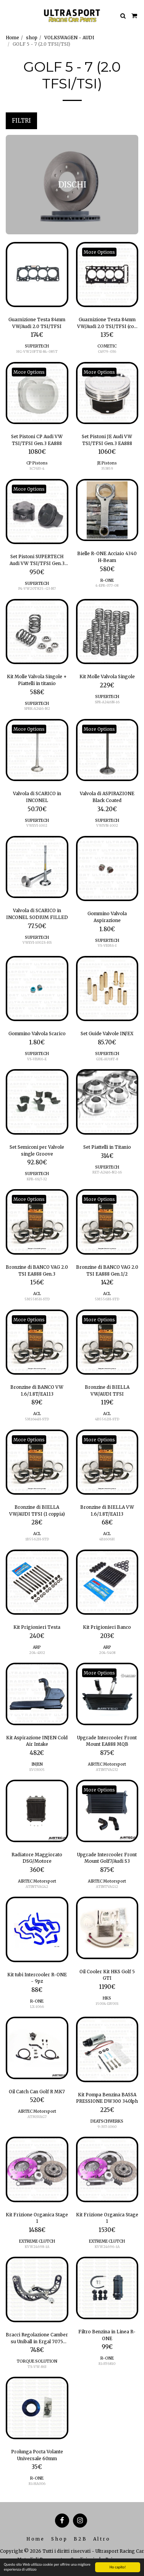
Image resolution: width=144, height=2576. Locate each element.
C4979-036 (107, 351)
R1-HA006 (37, 2484)
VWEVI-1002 (36, 825)
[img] (37, 274)
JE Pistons (107, 463)
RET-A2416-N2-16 (107, 1172)
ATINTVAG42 (37, 1886)
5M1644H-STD (37, 1419)
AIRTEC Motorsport (107, 1764)
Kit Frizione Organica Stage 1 (37, 2218)
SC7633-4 (36, 468)
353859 (107, 468)
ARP (37, 1647)
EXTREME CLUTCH (37, 2241)
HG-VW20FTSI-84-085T (37, 351)
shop (31, 37)
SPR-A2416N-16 (107, 702)
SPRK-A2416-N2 (37, 708)
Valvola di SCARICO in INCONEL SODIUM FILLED (37, 914)
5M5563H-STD (107, 1299)
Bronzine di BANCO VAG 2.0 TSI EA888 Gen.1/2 (107, 1270)
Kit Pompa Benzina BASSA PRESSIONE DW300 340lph (107, 2098)
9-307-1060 (106, 2127)
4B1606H (107, 1539)
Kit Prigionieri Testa (36, 1627)
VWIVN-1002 (107, 825)
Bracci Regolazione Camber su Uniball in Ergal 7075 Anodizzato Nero (37, 2338)
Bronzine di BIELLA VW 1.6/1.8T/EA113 (107, 1510)
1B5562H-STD (37, 1539)
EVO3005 (37, 1769)
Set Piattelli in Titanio (107, 1147)
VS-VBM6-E (37, 1059)
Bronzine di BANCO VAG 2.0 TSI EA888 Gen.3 (37, 1270)
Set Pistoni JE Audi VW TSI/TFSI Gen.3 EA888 (107, 440)
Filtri (21, 120)
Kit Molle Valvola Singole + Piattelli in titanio (37, 680)
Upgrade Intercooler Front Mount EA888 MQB (107, 1741)
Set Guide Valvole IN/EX (107, 1033)
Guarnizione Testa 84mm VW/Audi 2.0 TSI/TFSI (36, 323)
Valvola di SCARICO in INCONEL (37, 797)
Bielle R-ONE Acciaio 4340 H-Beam (107, 557)
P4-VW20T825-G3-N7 (37, 588)
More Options (99, 252)
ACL (37, 1293)
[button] (8, 15)
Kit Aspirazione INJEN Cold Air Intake (37, 1741)
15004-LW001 (106, 2003)
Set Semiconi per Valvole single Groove (37, 1150)
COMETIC (106, 346)
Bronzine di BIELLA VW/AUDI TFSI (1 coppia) (37, 1510)
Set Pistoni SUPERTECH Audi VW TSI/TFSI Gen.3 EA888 (37, 560)
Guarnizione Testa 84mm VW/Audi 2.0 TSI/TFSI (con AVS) (107, 323)
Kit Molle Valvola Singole (107, 676)
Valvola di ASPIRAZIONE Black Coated (107, 797)
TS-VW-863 (37, 2367)
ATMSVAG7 (37, 2117)
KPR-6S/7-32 (37, 1179)
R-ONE (107, 580)
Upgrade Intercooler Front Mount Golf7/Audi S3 (107, 1858)
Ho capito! (118, 2567)
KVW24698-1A (37, 2247)
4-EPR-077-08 (106, 585)
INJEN (37, 1764)
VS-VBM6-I (107, 945)
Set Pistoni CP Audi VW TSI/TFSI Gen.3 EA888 (37, 440)
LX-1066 (37, 2006)
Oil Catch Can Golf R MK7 (37, 2091)
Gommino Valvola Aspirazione (107, 917)
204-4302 (37, 1653)
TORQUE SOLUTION (37, 2361)
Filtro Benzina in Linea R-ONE (107, 2335)
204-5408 (107, 1653)
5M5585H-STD (37, 1299)
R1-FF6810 (107, 2363)
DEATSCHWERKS (107, 2121)
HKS (107, 1998)
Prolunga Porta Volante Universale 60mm (37, 2455)
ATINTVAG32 (107, 1769)
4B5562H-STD (107, 1419)
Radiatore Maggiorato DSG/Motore (36, 1858)
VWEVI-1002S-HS (37, 942)
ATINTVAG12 (107, 1886)
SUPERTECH (37, 346)
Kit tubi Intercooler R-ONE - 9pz (37, 1978)
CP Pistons (37, 463)
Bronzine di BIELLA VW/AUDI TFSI (107, 1390)
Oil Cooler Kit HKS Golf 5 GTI (107, 1975)
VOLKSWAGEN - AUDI (69, 37)
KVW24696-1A (107, 2247)
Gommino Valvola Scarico (37, 1033)
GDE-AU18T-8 (107, 1059)
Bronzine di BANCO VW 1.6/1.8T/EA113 (36, 1390)
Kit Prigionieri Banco (107, 1627)
